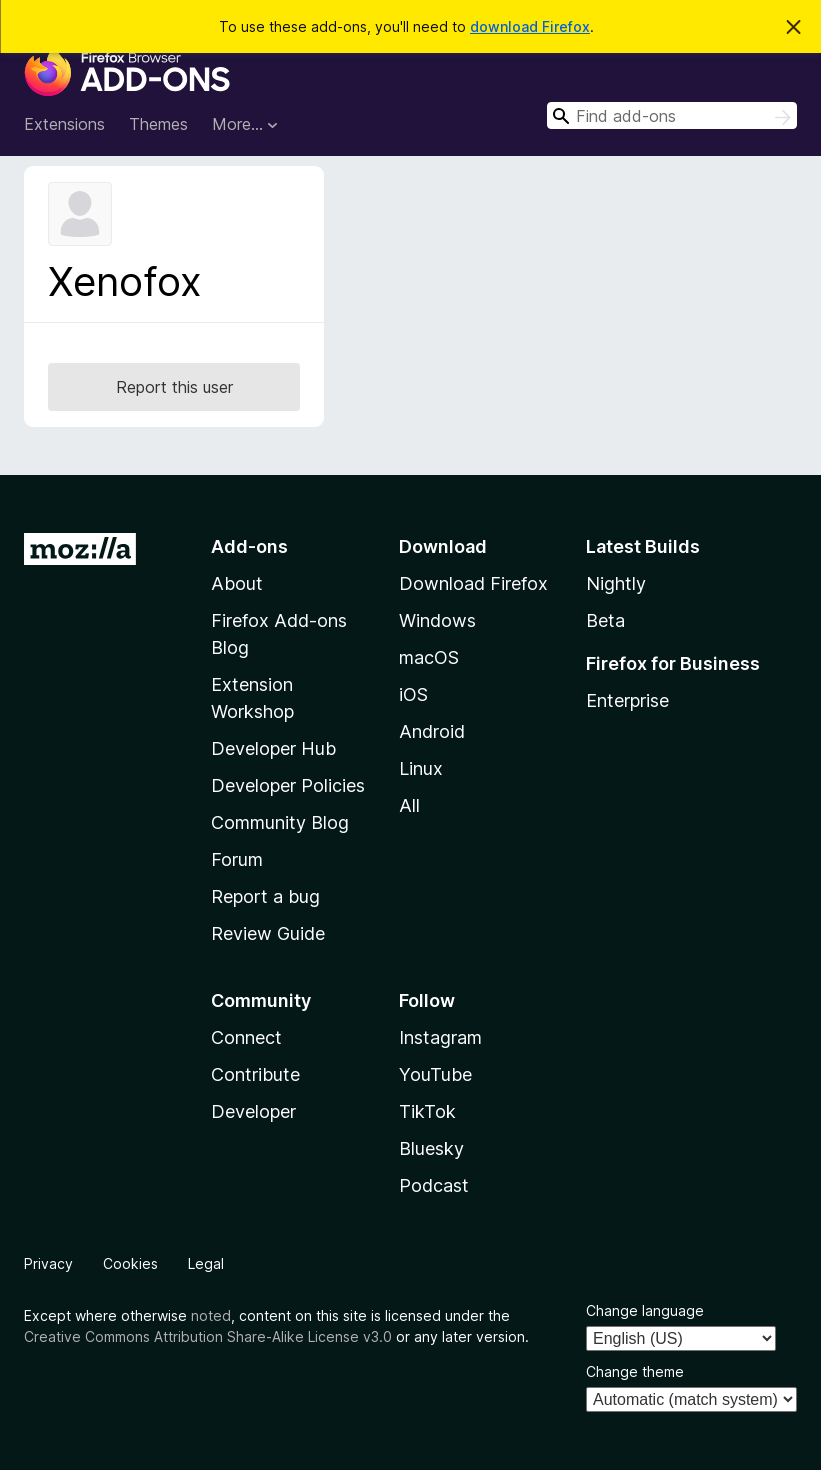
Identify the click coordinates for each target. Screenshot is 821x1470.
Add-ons (249, 546)
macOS (429, 657)
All (409, 805)
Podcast (434, 1185)
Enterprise (627, 700)
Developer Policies (288, 785)
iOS (413, 694)
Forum (237, 859)
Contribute (255, 1074)
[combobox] (672, 115)
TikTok (427, 1111)
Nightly (616, 583)
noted (211, 1315)
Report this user (174, 387)
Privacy (48, 1263)
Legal (206, 1263)
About (237, 583)
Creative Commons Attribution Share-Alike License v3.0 (208, 1336)
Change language (645, 1310)
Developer (253, 1111)
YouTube (435, 1074)
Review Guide (268, 933)
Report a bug (265, 896)
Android (432, 731)
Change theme (635, 1371)
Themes (158, 124)
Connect (246, 1037)
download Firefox (530, 26)
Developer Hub (273, 748)
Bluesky (431, 1148)
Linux (421, 768)
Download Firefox (473, 583)
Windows (437, 620)
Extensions (64, 124)
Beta (605, 620)
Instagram (440, 1037)
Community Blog (280, 822)
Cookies (130, 1263)
